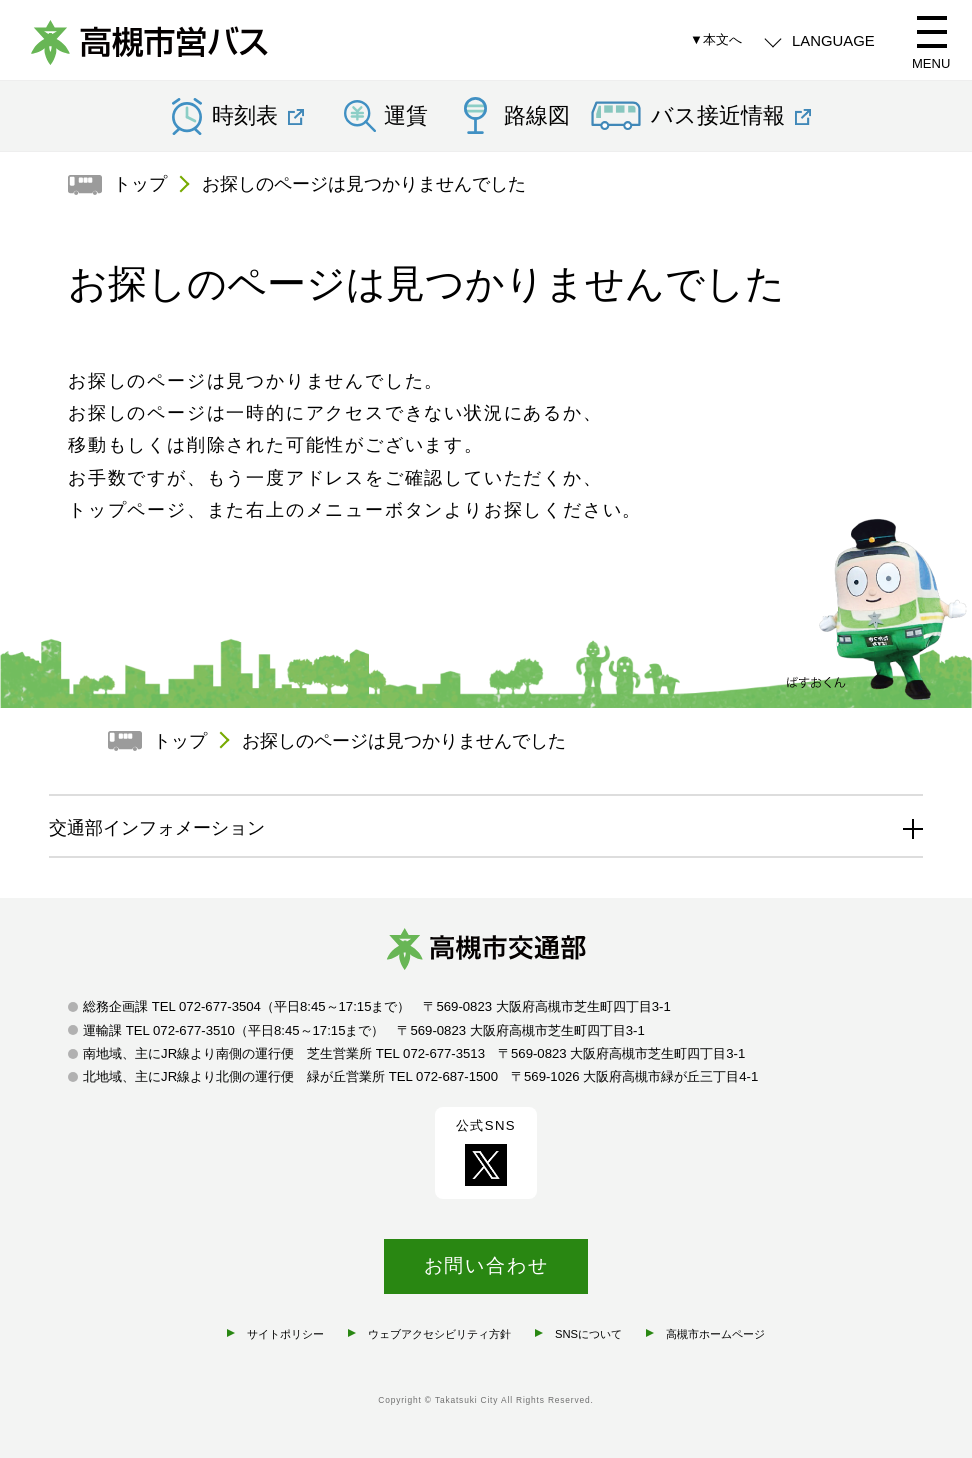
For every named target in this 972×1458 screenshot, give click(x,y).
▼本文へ (716, 39)
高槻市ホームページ (715, 1334)
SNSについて (588, 1334)
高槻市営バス (150, 45)
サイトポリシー (285, 1334)
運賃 (406, 116)
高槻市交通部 (486, 953)
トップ (140, 184)
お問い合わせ (486, 1265)
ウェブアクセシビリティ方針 (439, 1334)
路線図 (537, 116)
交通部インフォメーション (157, 828)
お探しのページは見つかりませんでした (364, 184)
